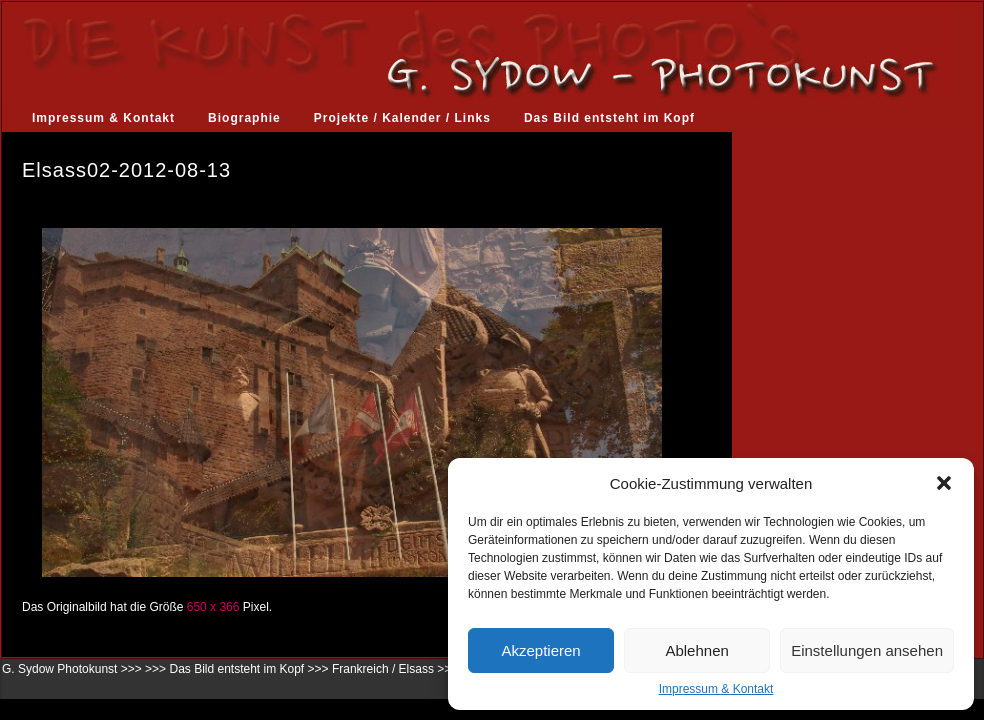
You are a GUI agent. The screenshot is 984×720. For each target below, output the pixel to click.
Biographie (244, 118)
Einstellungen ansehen (867, 650)
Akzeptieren (540, 650)
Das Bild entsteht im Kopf (609, 118)
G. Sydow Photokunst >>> (72, 669)
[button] (944, 483)
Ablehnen (696, 650)
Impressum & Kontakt (716, 689)
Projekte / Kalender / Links (402, 118)
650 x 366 (213, 607)
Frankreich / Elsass (383, 669)
